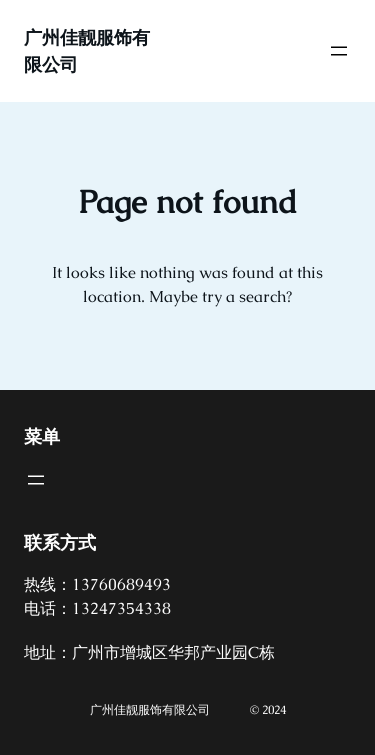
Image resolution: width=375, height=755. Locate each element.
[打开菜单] (339, 51)
